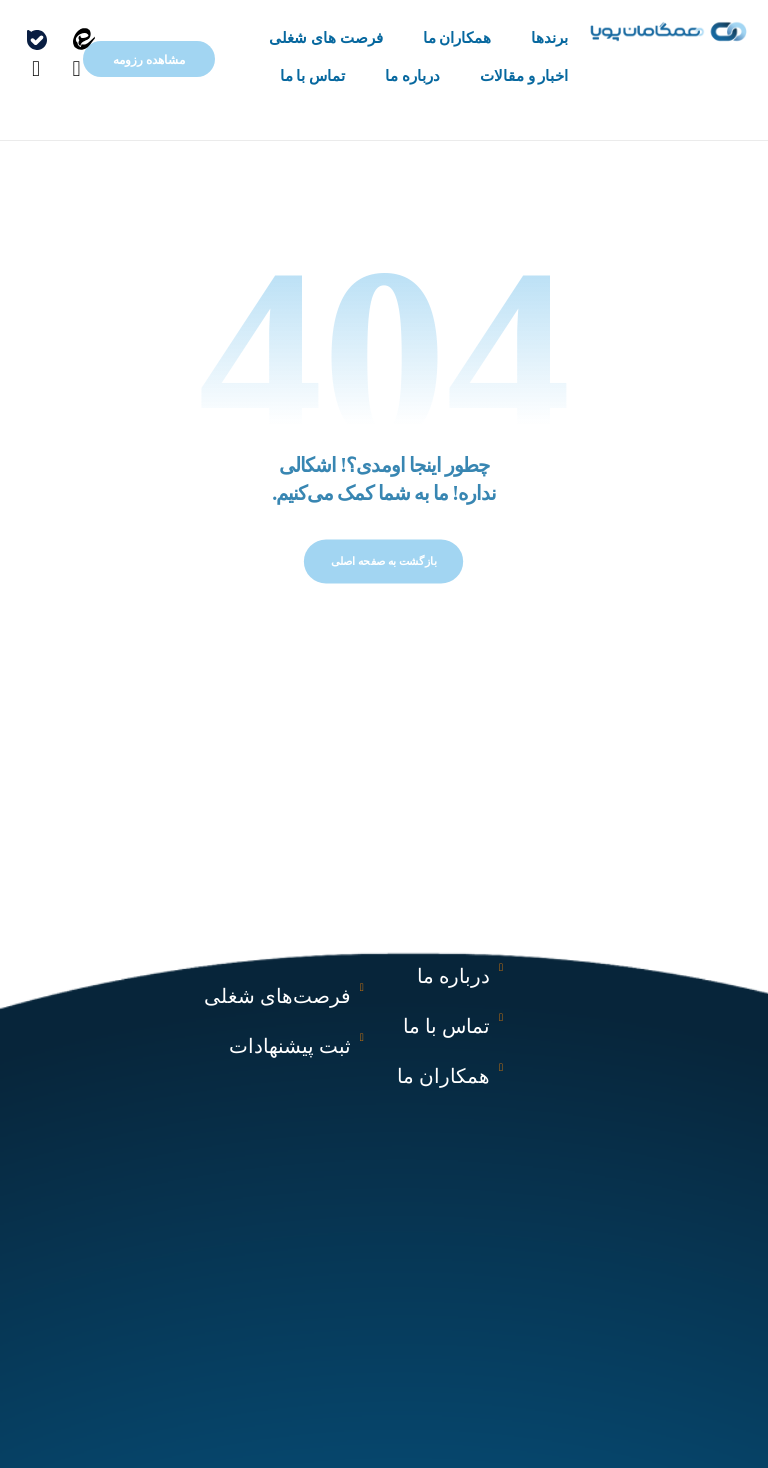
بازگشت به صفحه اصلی (384, 572)
